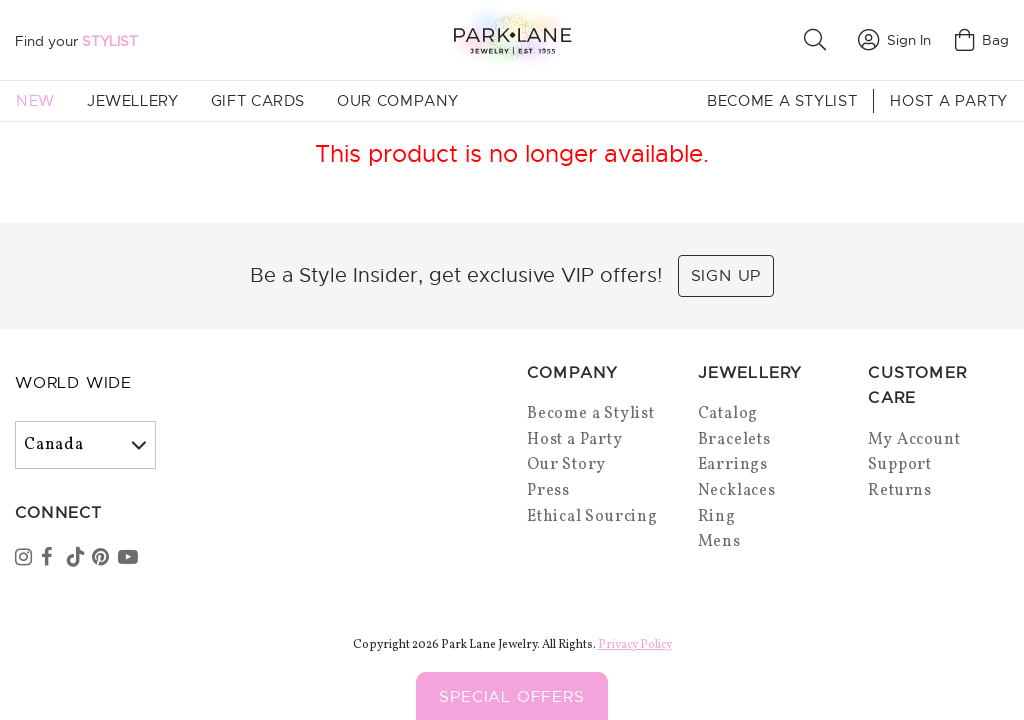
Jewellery (133, 101)
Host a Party (949, 101)
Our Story (566, 465)
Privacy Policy (635, 645)
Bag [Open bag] (982, 40)
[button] (819, 40)
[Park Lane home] (512, 39)
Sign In (894, 40)
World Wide (73, 383)
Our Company (398, 101)
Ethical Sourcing (592, 517)
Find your (76, 41)
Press (548, 491)
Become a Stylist (782, 101)
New (35, 101)
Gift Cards (258, 101)
